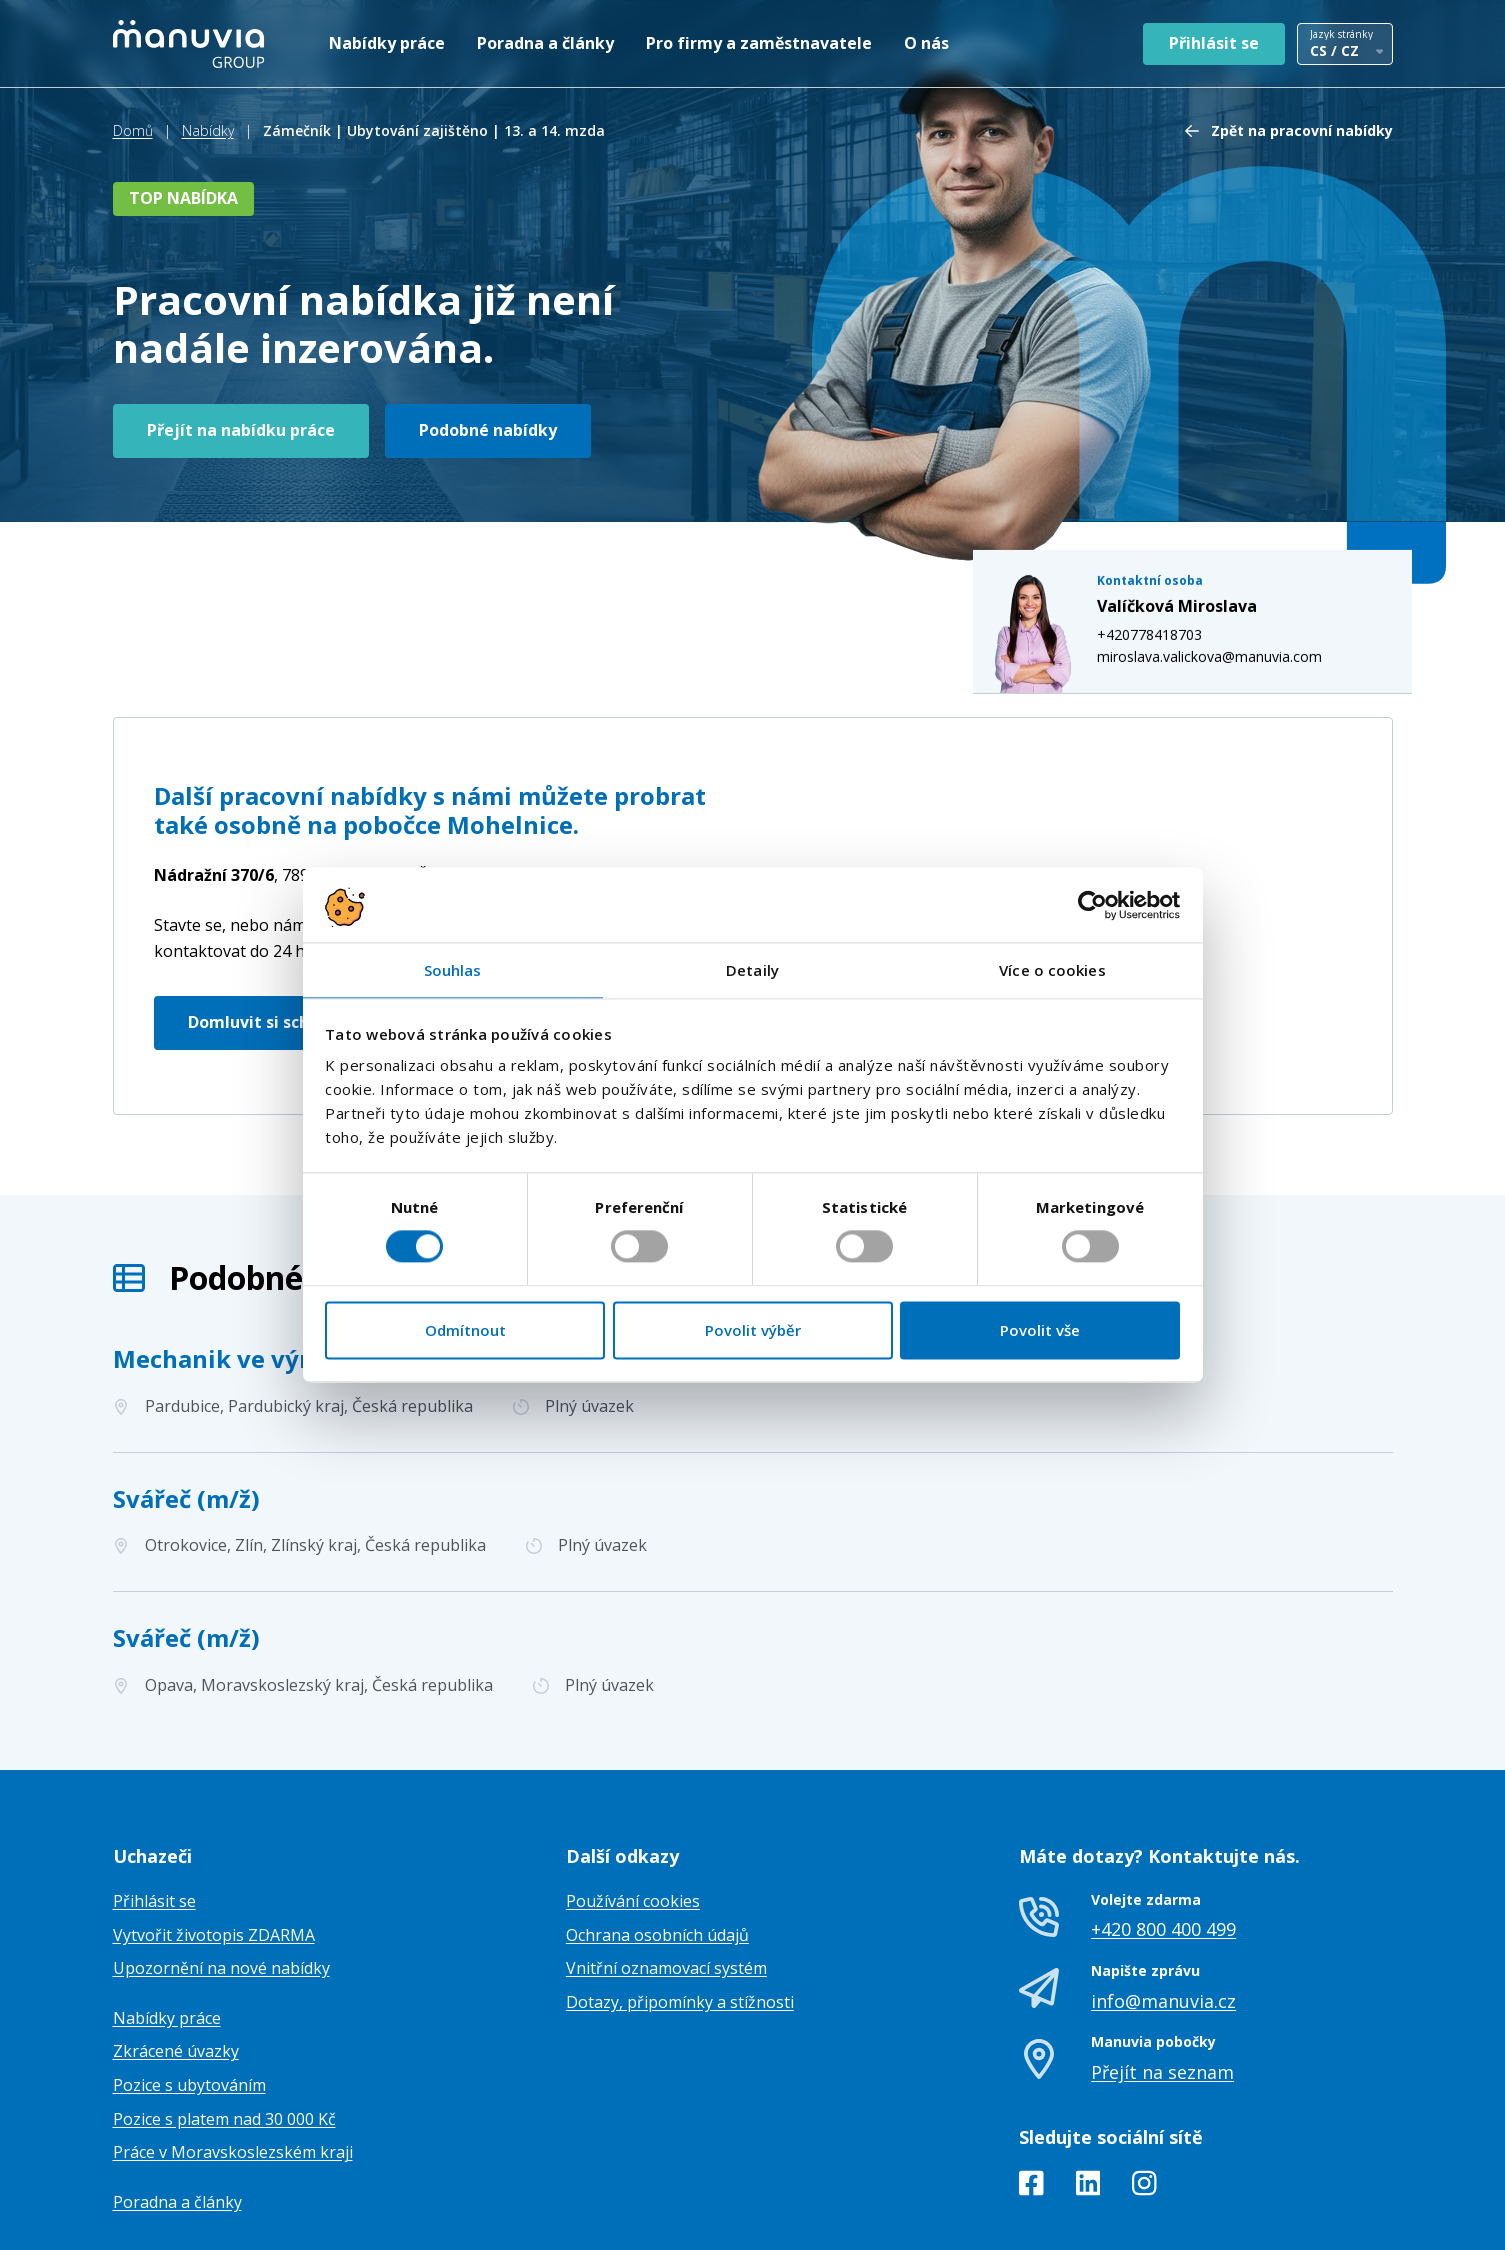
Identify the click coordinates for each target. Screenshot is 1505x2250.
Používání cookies (633, 1802)
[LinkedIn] (1088, 2088)
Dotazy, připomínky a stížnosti (680, 1903)
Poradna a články (545, 43)
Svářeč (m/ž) (186, 1398)
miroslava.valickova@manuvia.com (1229, 508)
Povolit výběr (753, 1330)
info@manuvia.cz (1163, 1901)
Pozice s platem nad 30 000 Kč (224, 2019)
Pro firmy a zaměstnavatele (759, 43)
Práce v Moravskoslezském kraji (233, 2053)
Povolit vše (1040, 1330)
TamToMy (1359, 2218)
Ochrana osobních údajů (657, 1836)
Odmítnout (465, 1330)
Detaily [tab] (752, 970)
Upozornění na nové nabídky (221, 1869)
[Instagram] (1144, 2088)
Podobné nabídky (488, 430)
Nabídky (208, 130)
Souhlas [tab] (453, 970)
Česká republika (346, 776)
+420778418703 (1169, 485)
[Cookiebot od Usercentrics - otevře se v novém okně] (1092, 905)
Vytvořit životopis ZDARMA (214, 1836)
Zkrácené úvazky (176, 1952)
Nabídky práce (387, 43)
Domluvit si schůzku (268, 923)
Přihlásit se (1214, 43)
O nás (926, 43)
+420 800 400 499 (1163, 1830)
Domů (133, 130)
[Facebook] (1031, 2088)
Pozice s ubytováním (189, 1986)
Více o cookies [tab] (1052, 970)
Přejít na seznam (1162, 1973)
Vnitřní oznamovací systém (666, 1869)
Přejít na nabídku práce (241, 430)
